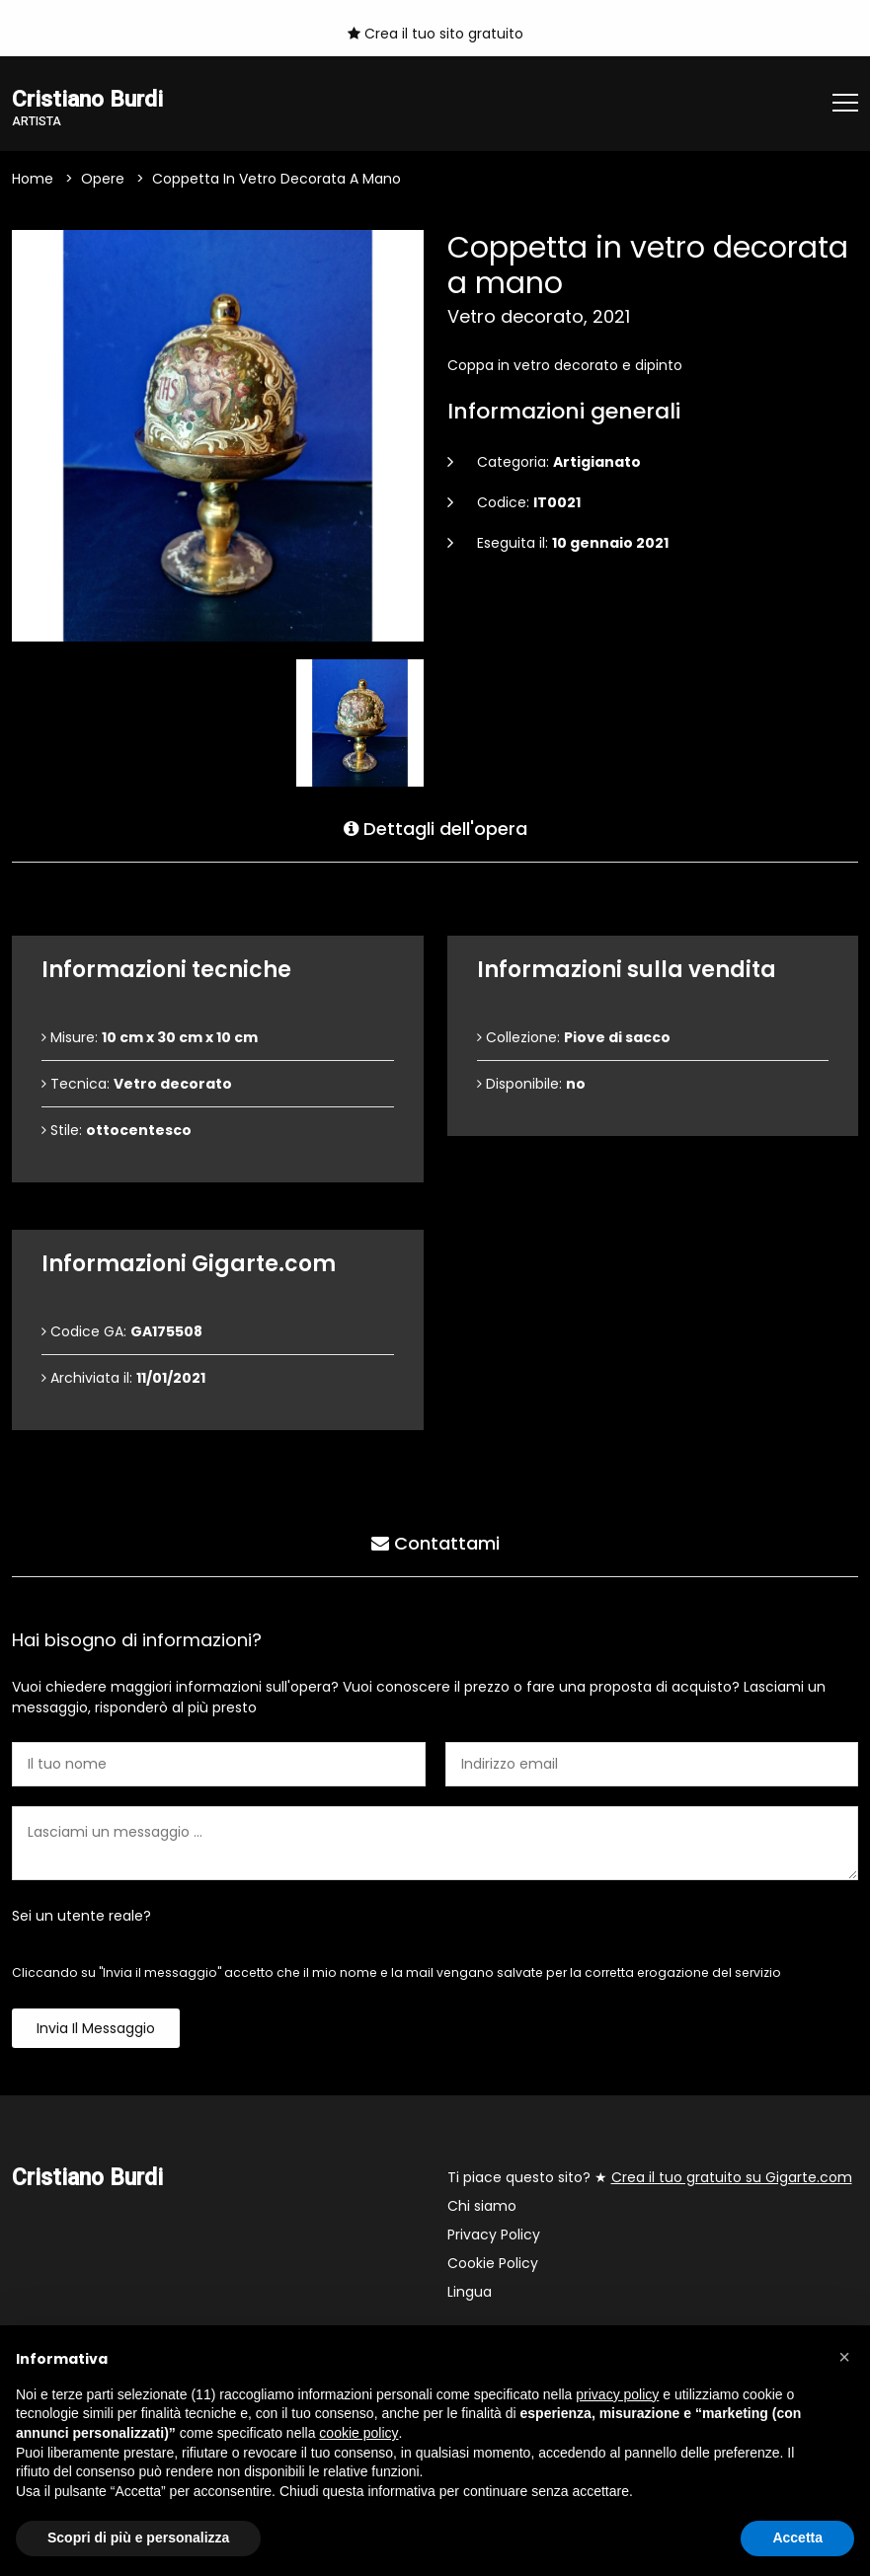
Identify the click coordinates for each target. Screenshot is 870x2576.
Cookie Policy (492, 2263)
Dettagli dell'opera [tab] (435, 828)
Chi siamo (481, 2206)
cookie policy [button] (358, 2433)
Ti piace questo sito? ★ (649, 2177)
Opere (102, 179)
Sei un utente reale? (81, 1916)
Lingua (469, 2292)
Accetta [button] (797, 2537)
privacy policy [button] (617, 2394)
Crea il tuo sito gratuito (435, 33)
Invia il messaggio (96, 2028)
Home (32, 179)
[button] (844, 2357)
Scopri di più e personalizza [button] (138, 2537)
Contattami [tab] (435, 1543)
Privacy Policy (493, 2234)
